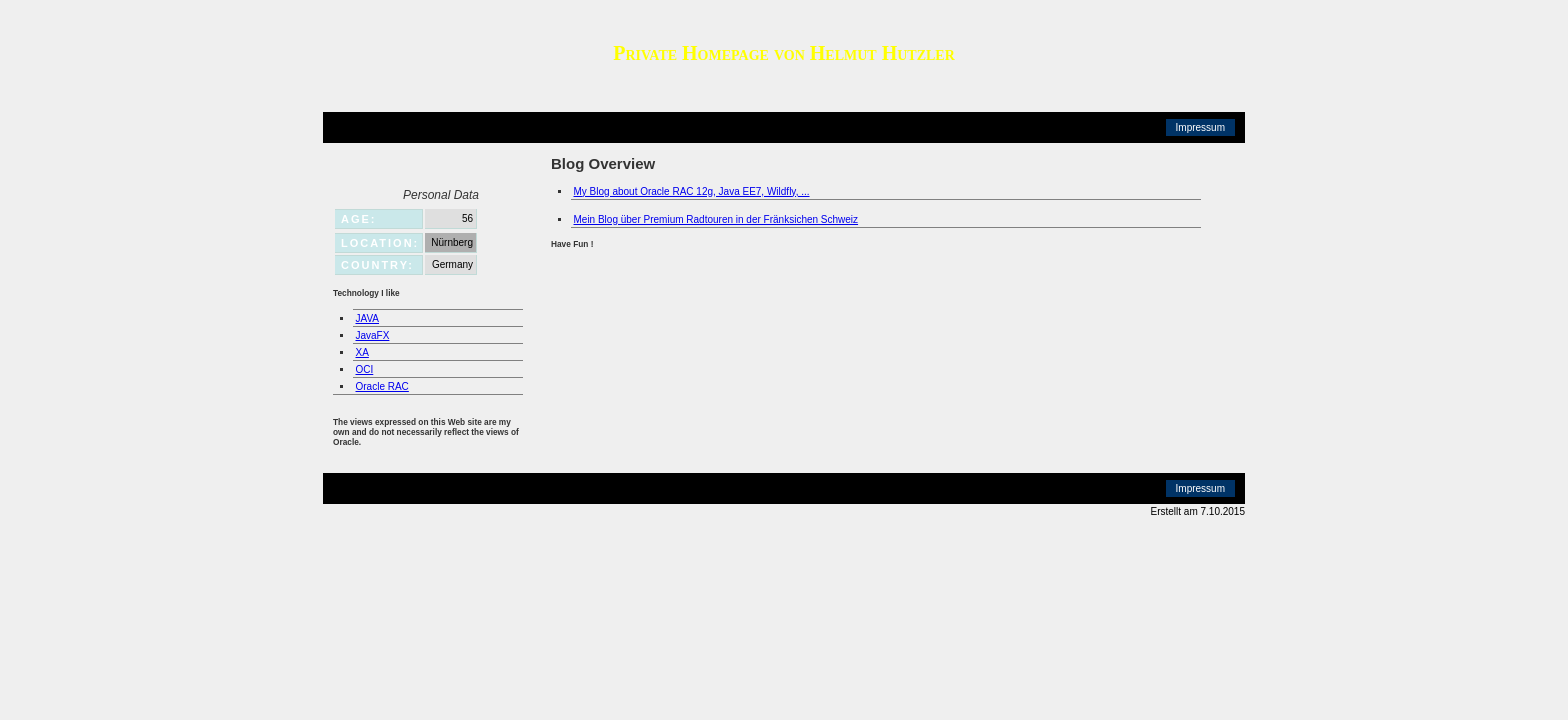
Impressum (1200, 127)
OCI (365, 369)
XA (362, 352)
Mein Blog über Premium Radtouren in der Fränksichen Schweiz (716, 219)
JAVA (368, 318)
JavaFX (373, 335)
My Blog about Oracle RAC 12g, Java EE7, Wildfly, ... (692, 191)
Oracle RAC (382, 386)
